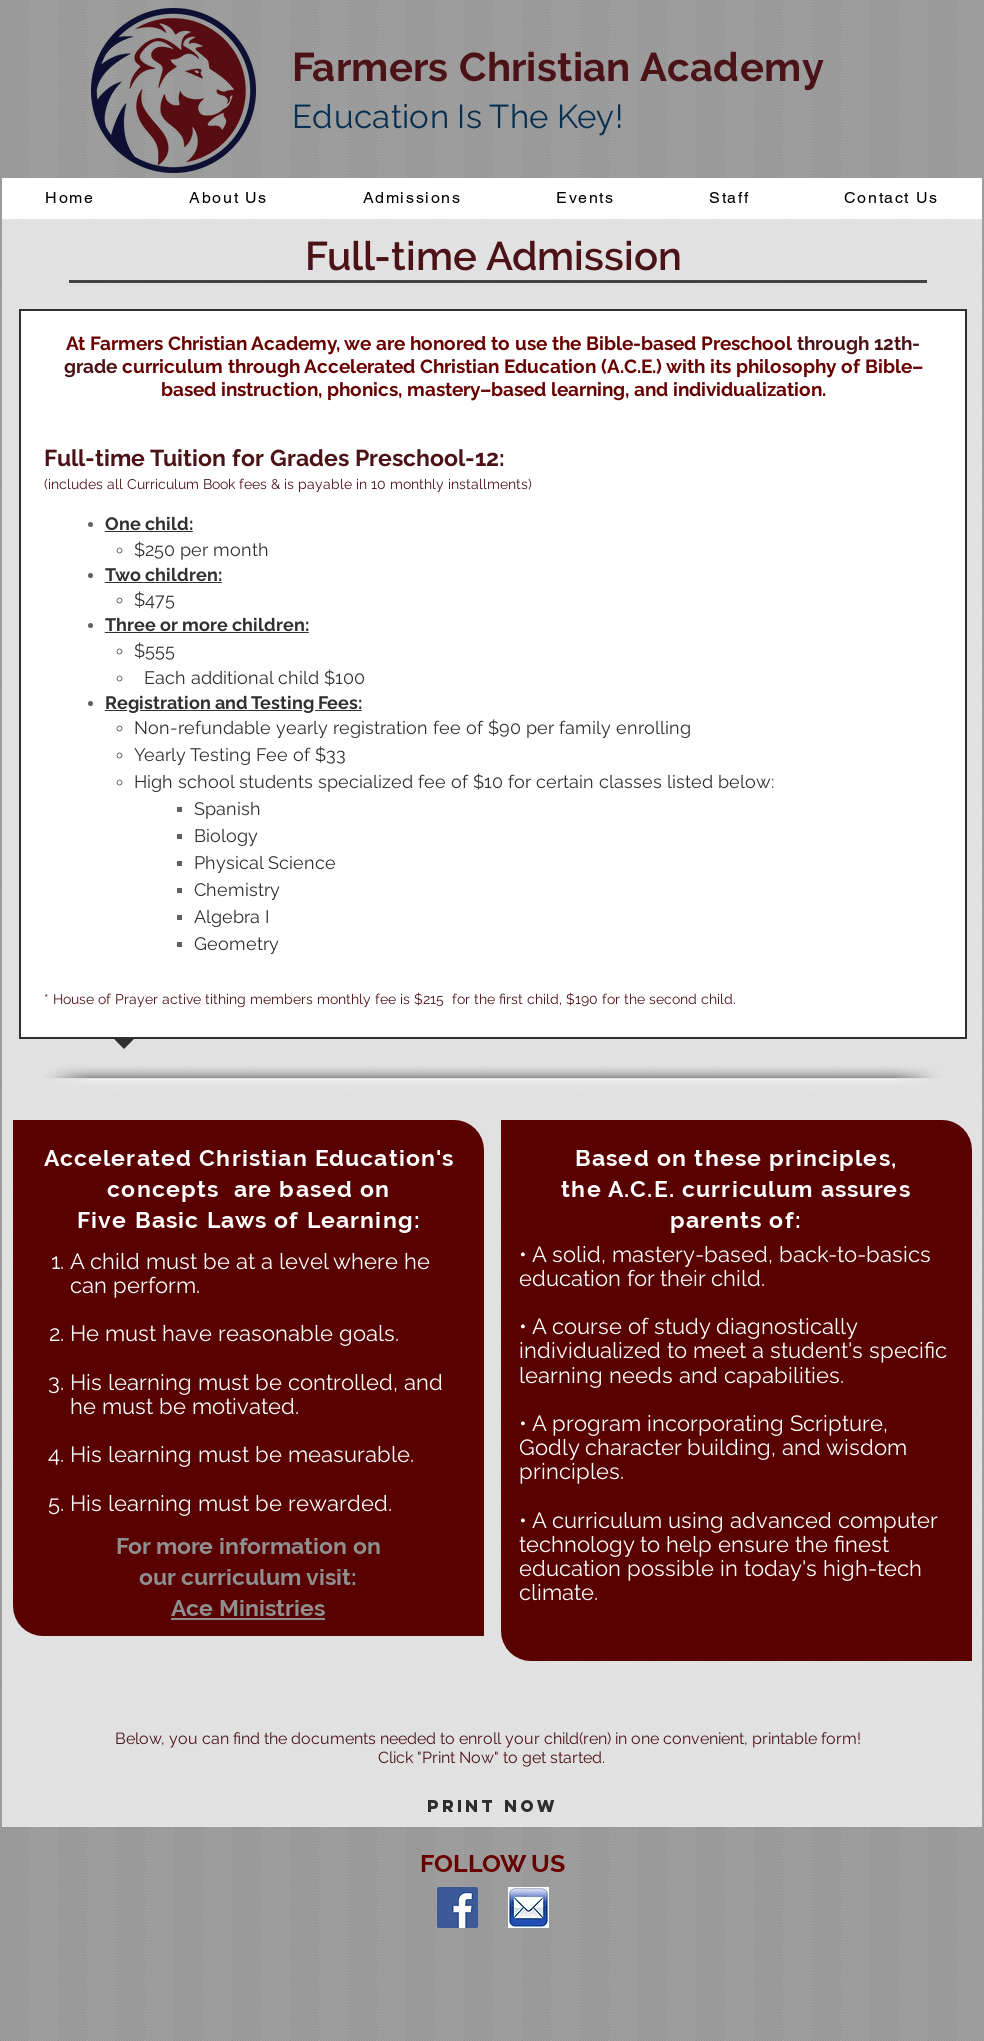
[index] (528, 1907)
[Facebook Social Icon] (457, 1907)
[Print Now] (492, 1807)
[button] (412, 198)
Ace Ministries (248, 1607)
